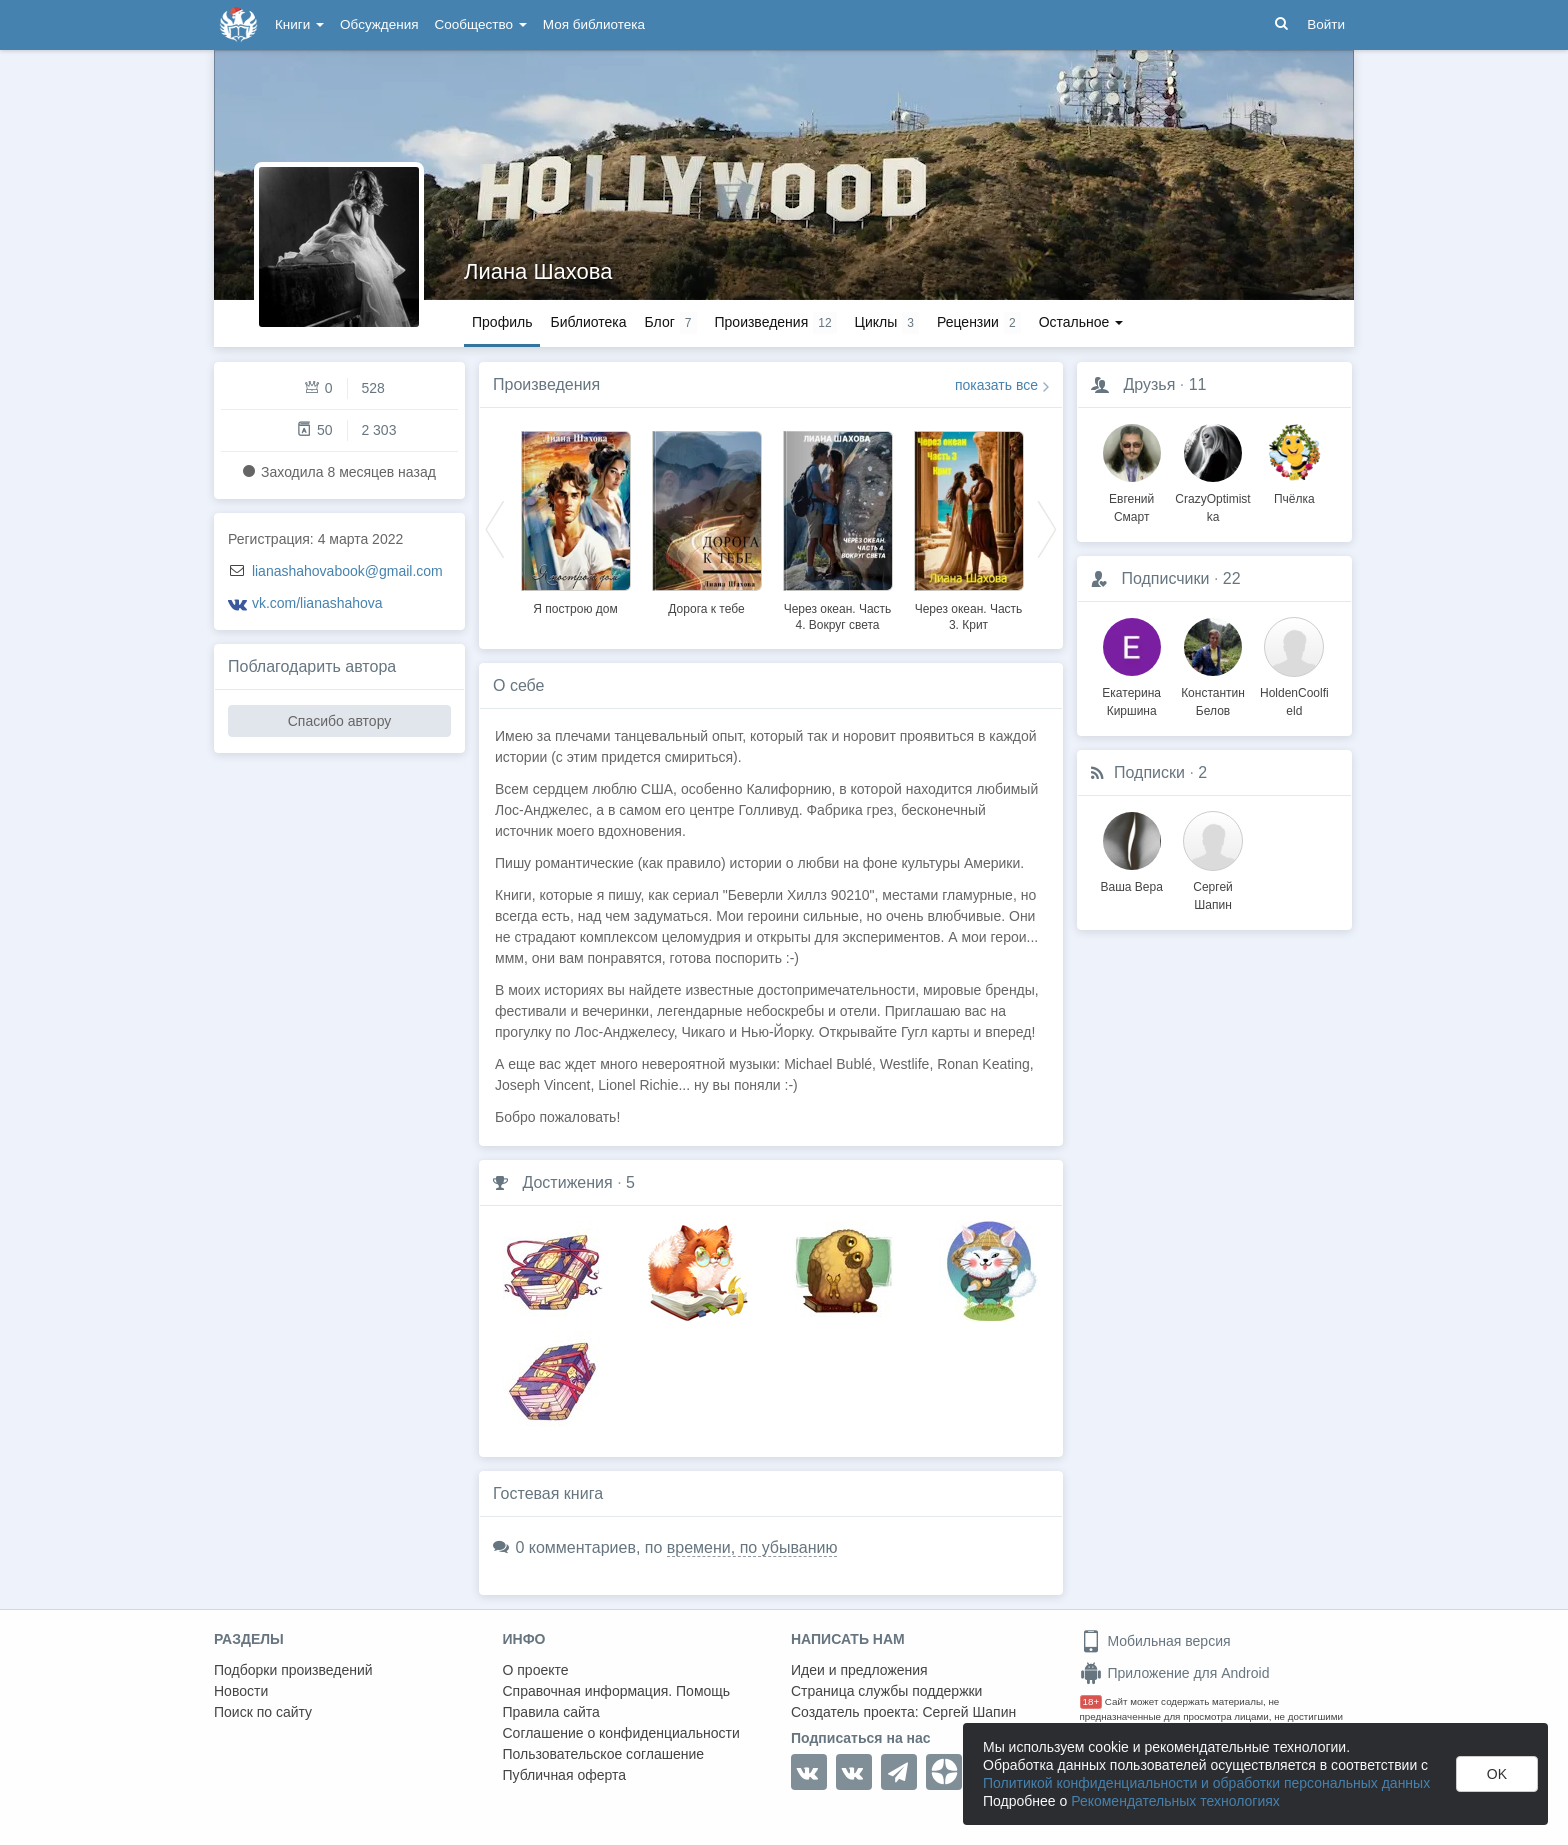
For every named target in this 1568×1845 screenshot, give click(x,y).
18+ (1091, 1701)
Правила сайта (551, 1712)
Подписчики (1165, 578)
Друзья (1149, 384)
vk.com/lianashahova (317, 603)
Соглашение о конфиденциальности (621, 1733)
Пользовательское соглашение (604, 1754)
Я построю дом (575, 609)
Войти (1326, 24)
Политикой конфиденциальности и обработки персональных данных (1206, 1783)
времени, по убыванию (752, 1547)
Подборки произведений (293, 1670)
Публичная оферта (565, 1775)
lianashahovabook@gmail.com (347, 571)
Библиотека (588, 322)
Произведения (546, 384)
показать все (996, 385)
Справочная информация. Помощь (617, 1691)
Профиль (502, 322)
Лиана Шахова (538, 271)
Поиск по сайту (263, 1712)
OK (1497, 1774)
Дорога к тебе (706, 609)
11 (1198, 384)
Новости (241, 1691)
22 (1232, 578)
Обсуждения (379, 24)
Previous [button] (495, 528)
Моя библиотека (594, 24)
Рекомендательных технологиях (1175, 1801)
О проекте (536, 1670)
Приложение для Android (1175, 1673)
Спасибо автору (340, 721)
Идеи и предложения (859, 1670)
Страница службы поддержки (886, 1691)
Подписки (1149, 772)
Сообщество (481, 24)
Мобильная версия (1155, 1641)
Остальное (1081, 322)
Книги (299, 24)
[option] (575, 520)
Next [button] (1047, 528)
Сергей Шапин (969, 1712)
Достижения (567, 1182)
